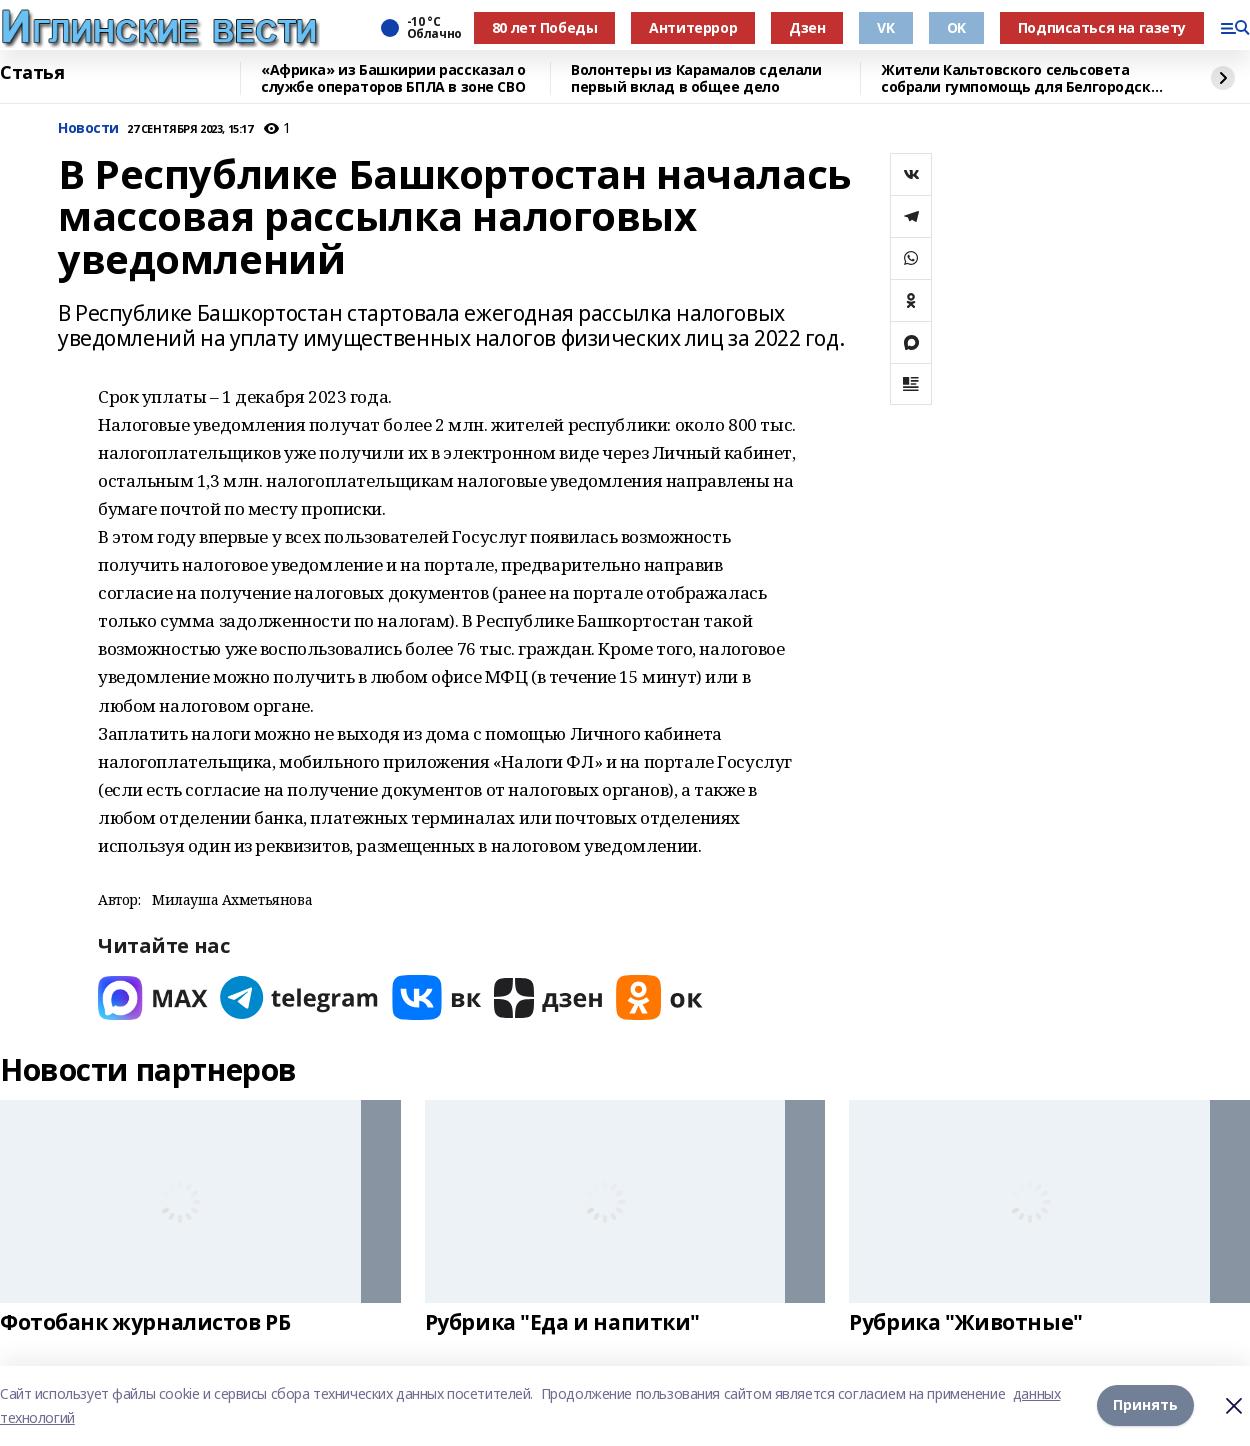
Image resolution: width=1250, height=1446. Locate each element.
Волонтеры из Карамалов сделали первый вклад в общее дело (696, 78)
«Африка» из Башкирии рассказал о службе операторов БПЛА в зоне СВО (393, 78)
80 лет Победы (545, 27)
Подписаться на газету (1102, 27)
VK (885, 27)
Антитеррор (693, 27)
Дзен (807, 27)
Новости (88, 128)
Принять (1145, 1405)
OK (956, 27)
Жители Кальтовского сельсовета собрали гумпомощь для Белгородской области (1025, 78)
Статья (32, 73)
